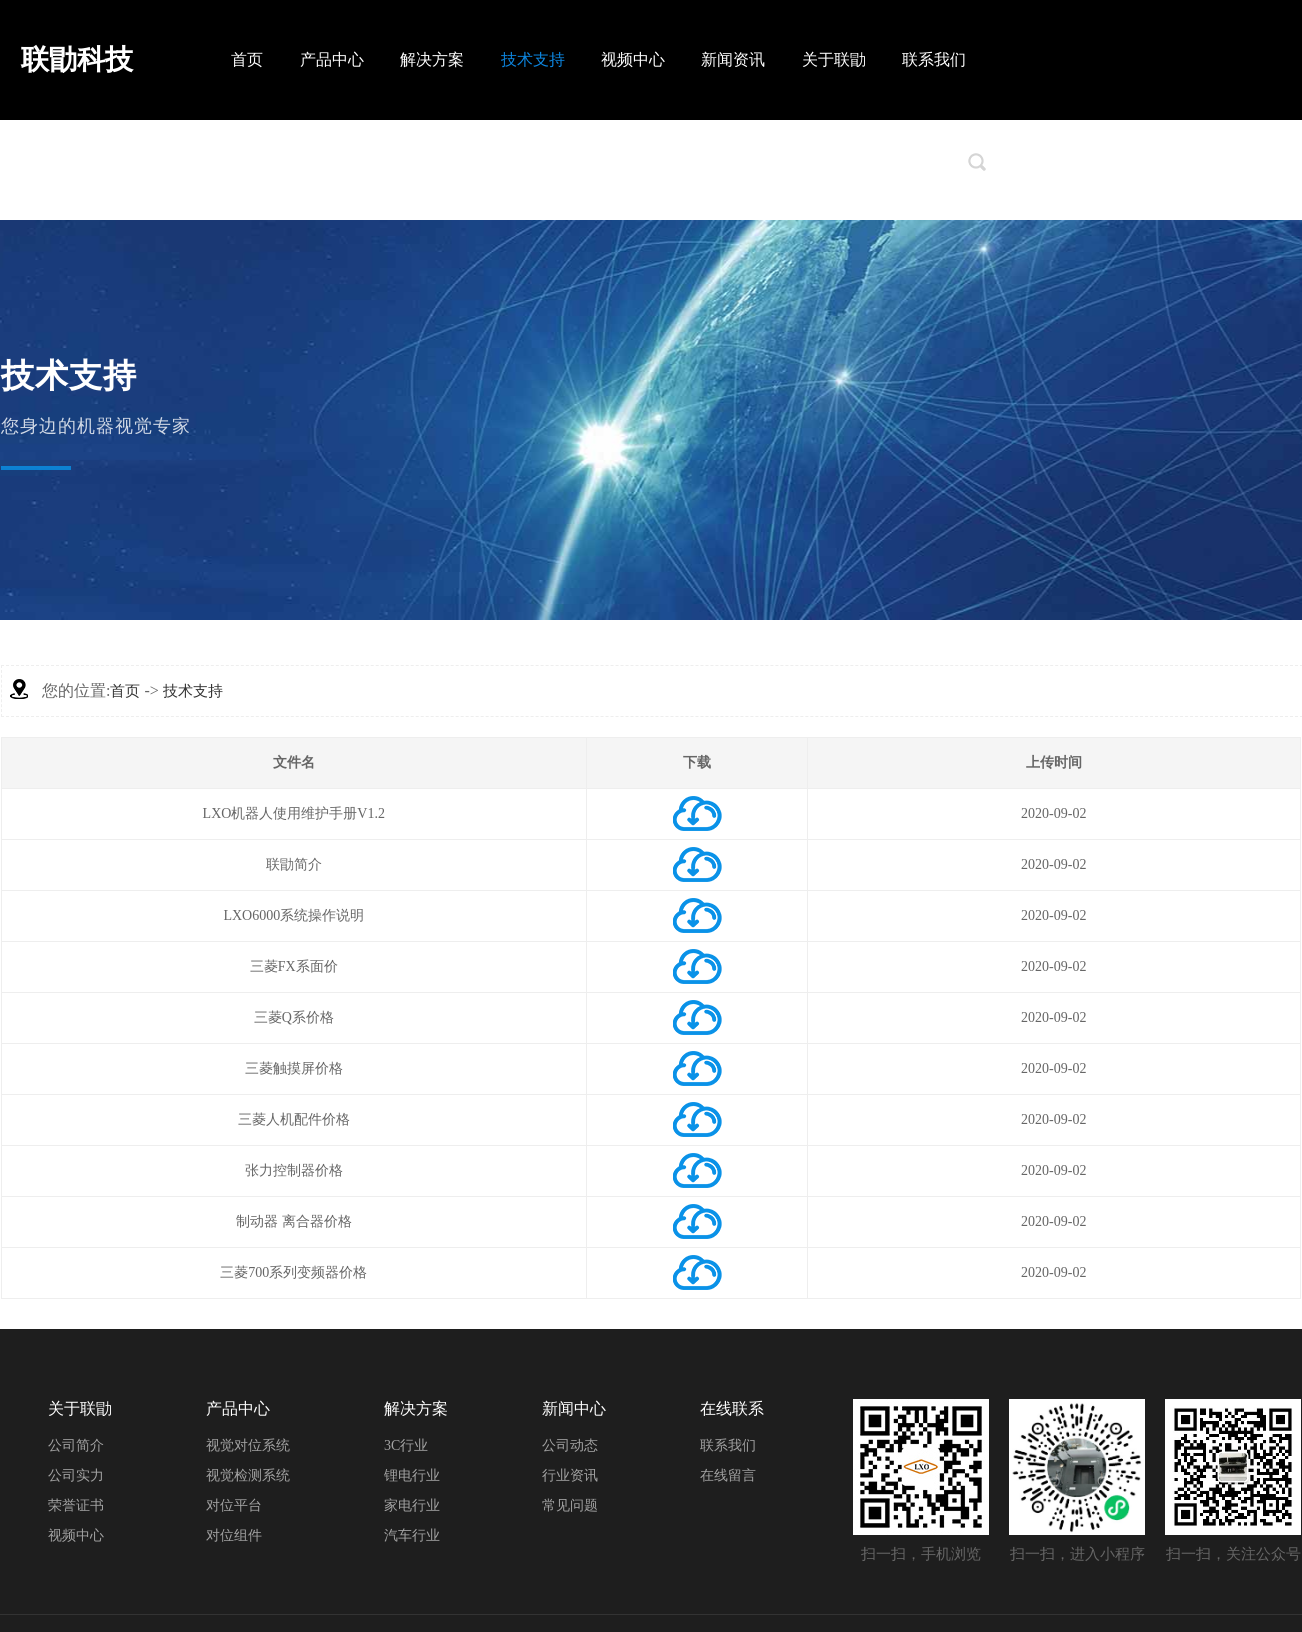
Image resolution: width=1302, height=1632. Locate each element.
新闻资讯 (733, 59)
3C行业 (406, 1445)
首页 (247, 59)
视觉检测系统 (248, 1475)
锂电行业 (412, 1475)
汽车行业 (412, 1535)
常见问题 (570, 1505)
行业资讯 (570, 1475)
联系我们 (934, 59)
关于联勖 (834, 59)
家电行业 (412, 1505)
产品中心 (332, 59)
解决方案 (432, 59)
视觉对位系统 (248, 1445)
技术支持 (533, 59)
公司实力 (76, 1475)
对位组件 (234, 1535)
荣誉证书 (76, 1505)
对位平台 (234, 1505)
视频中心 (633, 59)
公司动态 (570, 1445)
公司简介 (76, 1445)
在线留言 (728, 1475)
